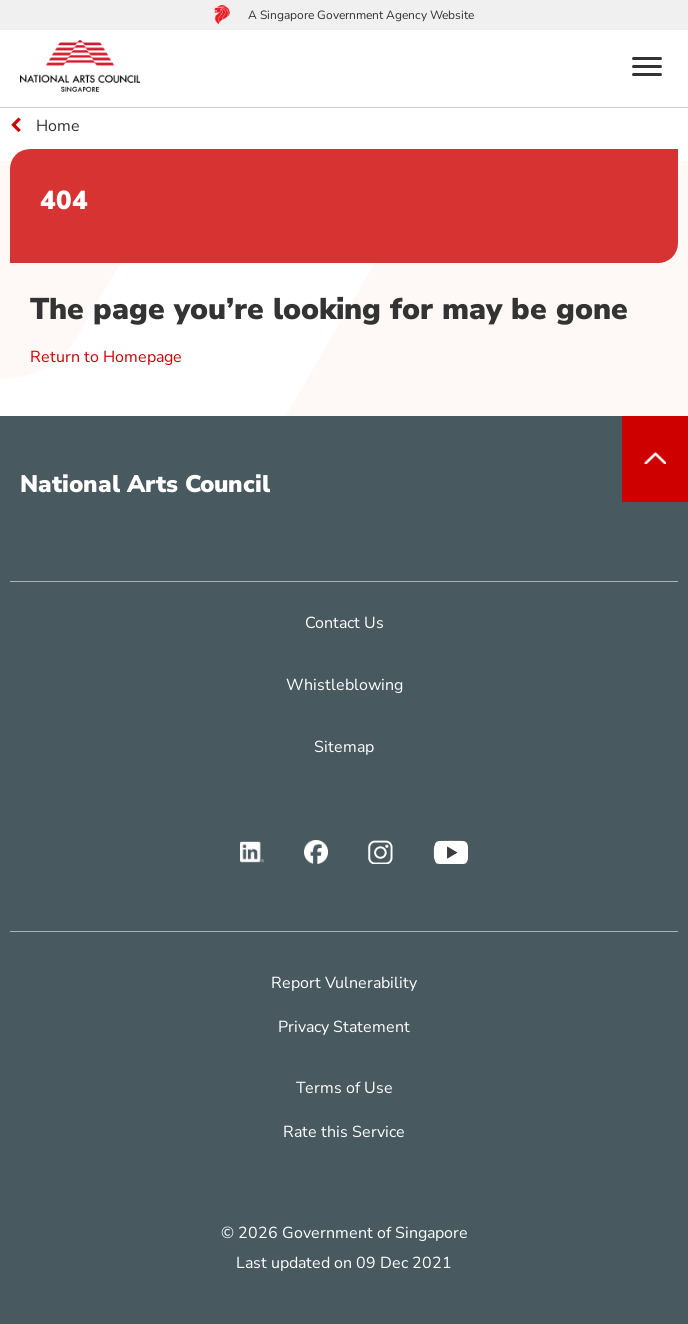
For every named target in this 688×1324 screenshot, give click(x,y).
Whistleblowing (344, 685)
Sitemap (344, 747)
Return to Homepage (106, 357)
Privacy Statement (344, 1027)
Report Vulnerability (344, 983)
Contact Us (344, 623)
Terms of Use (344, 1088)
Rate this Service (344, 1132)
